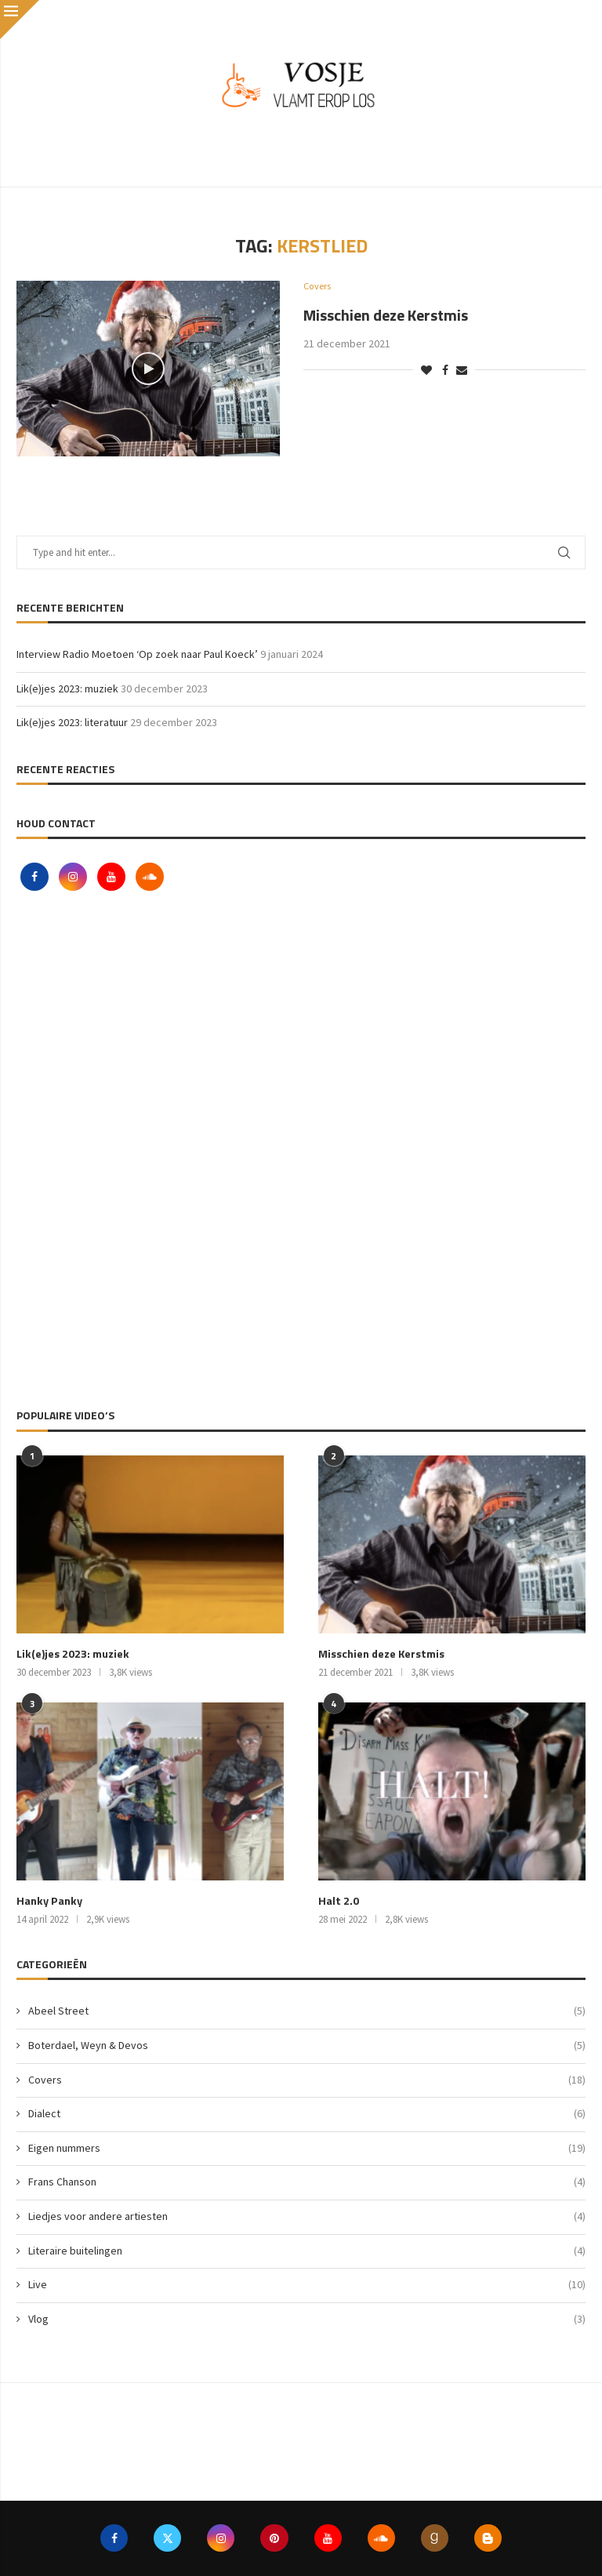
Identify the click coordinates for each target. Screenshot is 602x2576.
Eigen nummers (307, 2148)
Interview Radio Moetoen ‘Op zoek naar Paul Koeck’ (137, 654)
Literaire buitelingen (307, 2250)
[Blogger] (491, 2537)
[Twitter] (166, 2537)
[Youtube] (112, 877)
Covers (307, 2079)
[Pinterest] (274, 2537)
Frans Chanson (307, 2181)
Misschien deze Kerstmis (385, 315)
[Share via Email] (461, 370)
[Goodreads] (436, 2537)
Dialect (307, 2113)
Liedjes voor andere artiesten (307, 2216)
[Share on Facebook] (445, 370)
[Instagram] (74, 877)
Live (307, 2284)
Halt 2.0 (337, 1901)
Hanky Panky (47, 1901)
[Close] (19, 19)
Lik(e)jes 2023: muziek (67, 688)
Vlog (307, 2319)
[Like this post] (426, 370)
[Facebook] (35, 877)
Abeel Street (307, 2010)
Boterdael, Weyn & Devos (307, 2045)
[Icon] (148, 368)
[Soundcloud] (150, 877)
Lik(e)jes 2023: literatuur (72, 722)
